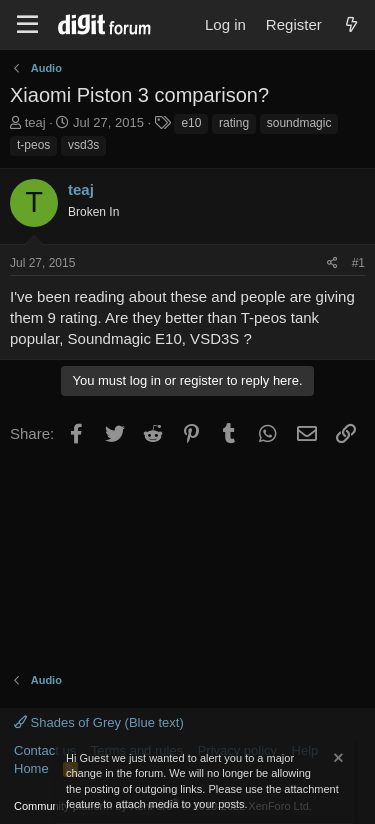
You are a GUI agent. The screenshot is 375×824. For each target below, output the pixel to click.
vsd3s (83, 145)
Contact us (45, 750)
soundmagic (299, 123)
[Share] (332, 263)
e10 (191, 123)
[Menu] (27, 25)
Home (31, 768)
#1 (358, 263)
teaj (35, 122)
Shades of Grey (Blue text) (99, 722)
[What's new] (351, 24)
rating (234, 123)
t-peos (33, 145)
